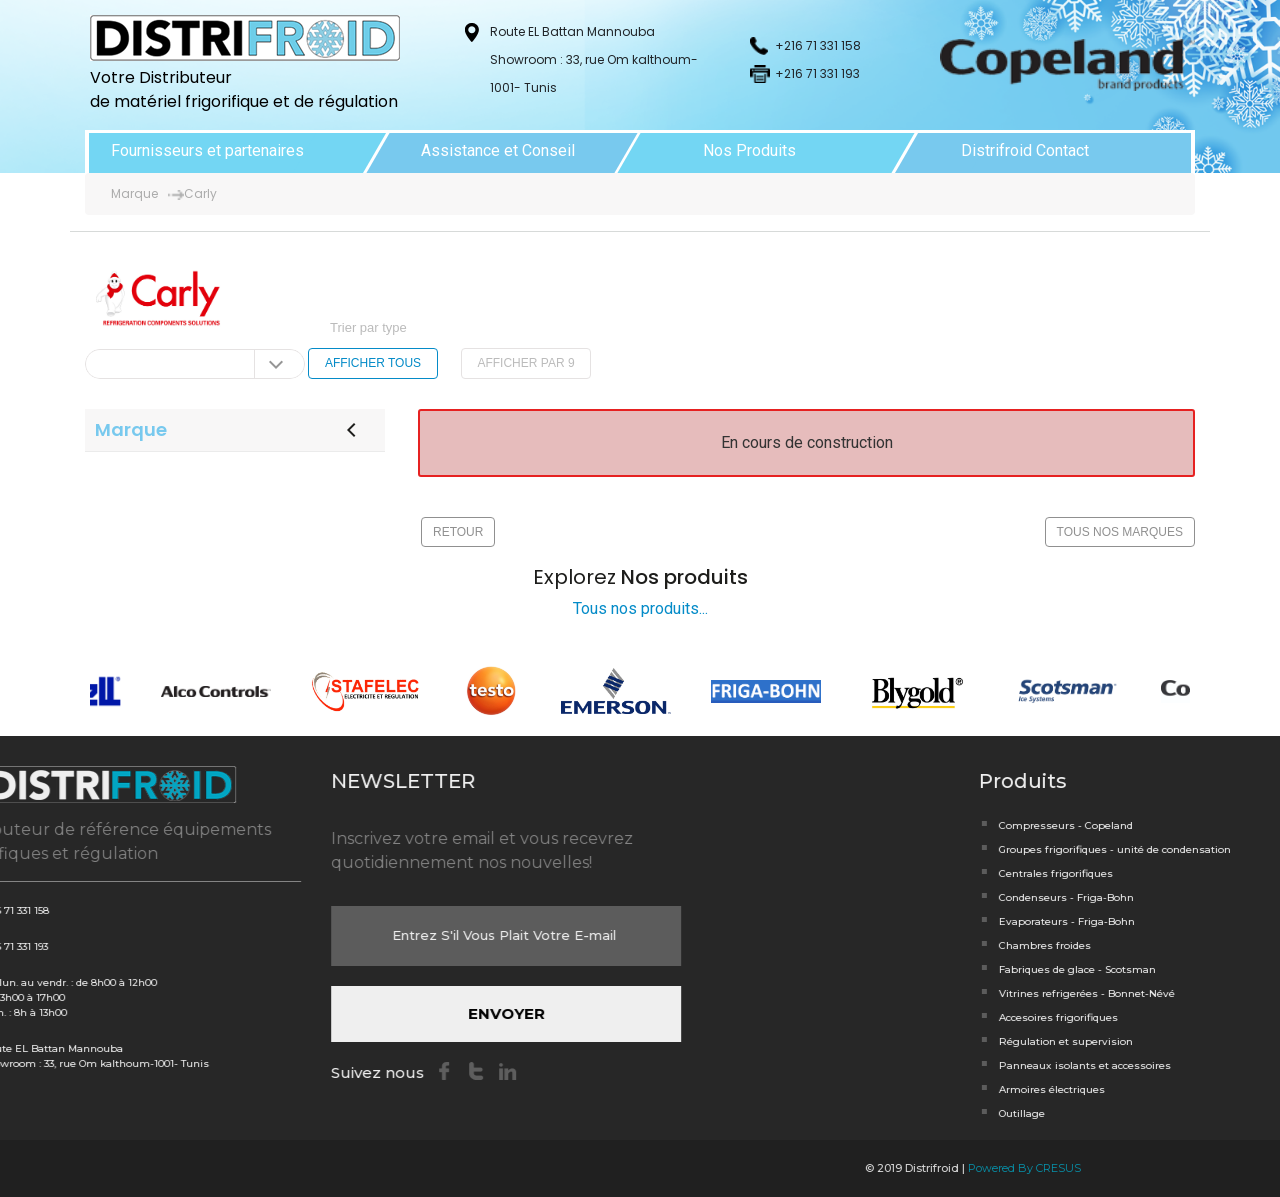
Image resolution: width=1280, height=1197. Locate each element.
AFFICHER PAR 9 (525, 363)
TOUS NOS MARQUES (1120, 532)
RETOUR (458, 532)
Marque (134, 193)
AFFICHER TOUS (373, 363)
